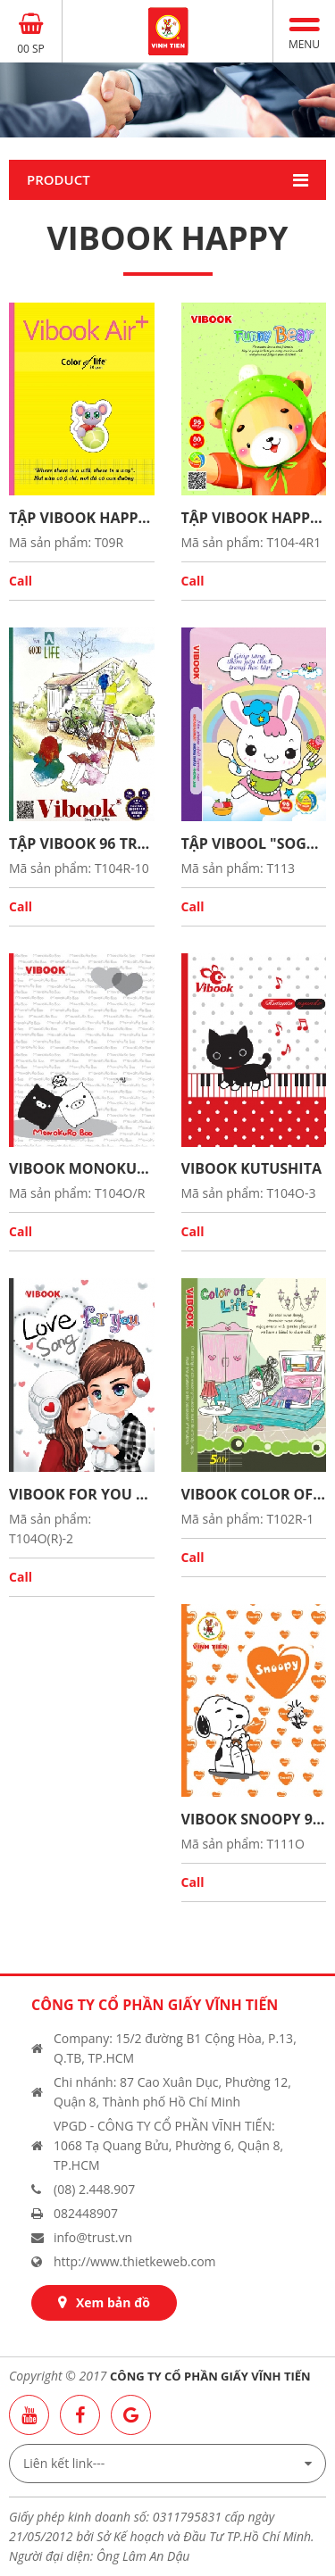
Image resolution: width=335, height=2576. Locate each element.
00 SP (31, 48)
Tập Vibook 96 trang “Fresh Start (82, 843)
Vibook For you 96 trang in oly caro (82, 1494)
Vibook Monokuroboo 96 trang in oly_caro (82, 1168)
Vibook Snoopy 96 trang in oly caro (254, 1819)
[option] (167, 99)
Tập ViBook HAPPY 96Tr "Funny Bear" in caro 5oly (82, 518)
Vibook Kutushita (251, 1168)
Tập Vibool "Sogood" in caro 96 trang (254, 843)
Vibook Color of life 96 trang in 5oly (254, 1494)
